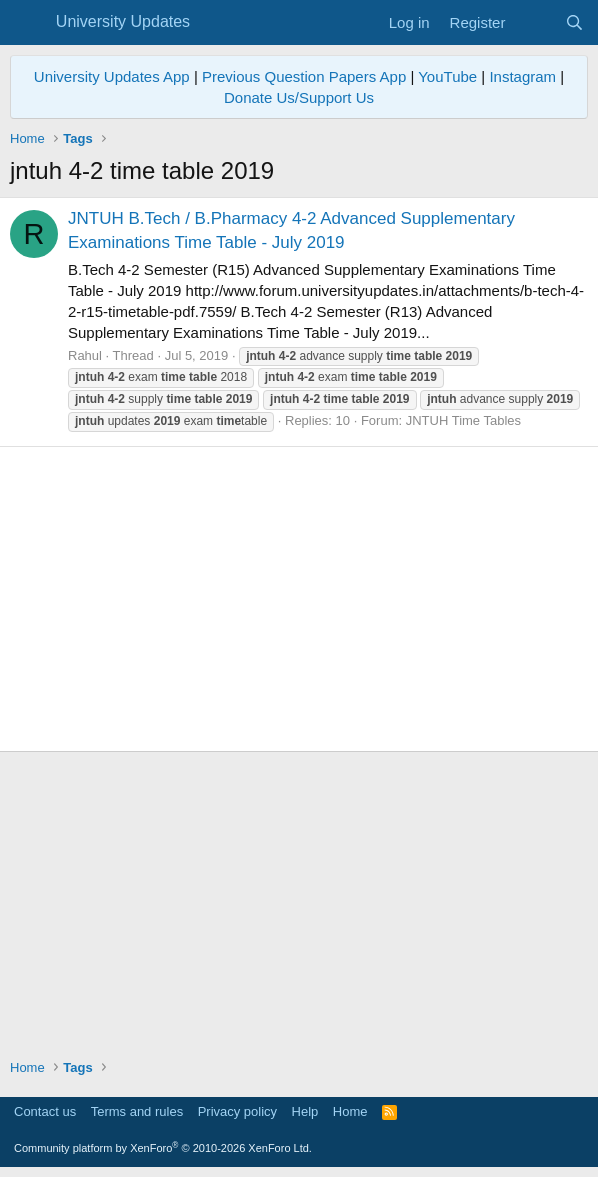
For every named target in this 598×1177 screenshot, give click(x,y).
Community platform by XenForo (163, 1148)
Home (350, 1111)
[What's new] (534, 22)
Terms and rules (137, 1111)
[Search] (574, 22)
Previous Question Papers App (304, 76)
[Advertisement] (299, 599)
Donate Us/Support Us (299, 97)
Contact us (45, 1111)
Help (305, 1111)
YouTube (447, 76)
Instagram (522, 76)
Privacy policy (237, 1111)
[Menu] (27, 23)
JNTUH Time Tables (463, 420)
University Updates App (112, 76)
